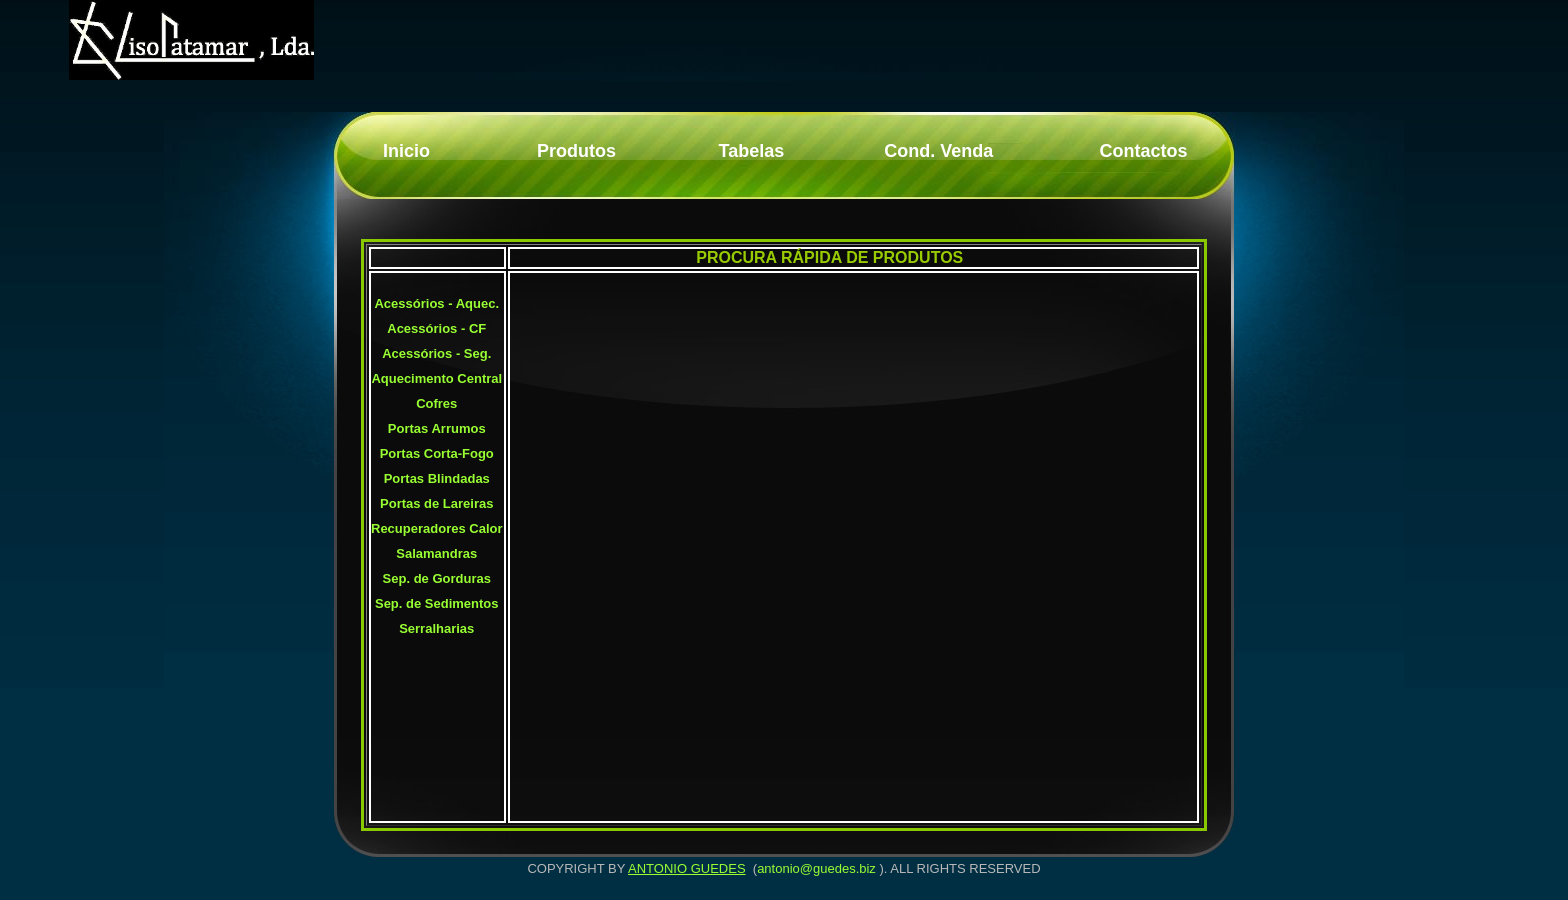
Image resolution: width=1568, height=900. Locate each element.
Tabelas (752, 151)
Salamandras (436, 553)
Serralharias (436, 628)
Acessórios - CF (436, 328)
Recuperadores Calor (437, 528)
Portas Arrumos (437, 428)
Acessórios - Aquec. (436, 303)
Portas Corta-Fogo (437, 453)
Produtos (576, 151)
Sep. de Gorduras (437, 578)
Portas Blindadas (437, 478)
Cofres (436, 403)
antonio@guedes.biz (816, 868)
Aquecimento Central (436, 378)
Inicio (406, 151)
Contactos (1143, 151)
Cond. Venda (938, 151)
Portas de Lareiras (436, 503)
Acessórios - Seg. (436, 353)
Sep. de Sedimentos (437, 603)
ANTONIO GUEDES (687, 868)
